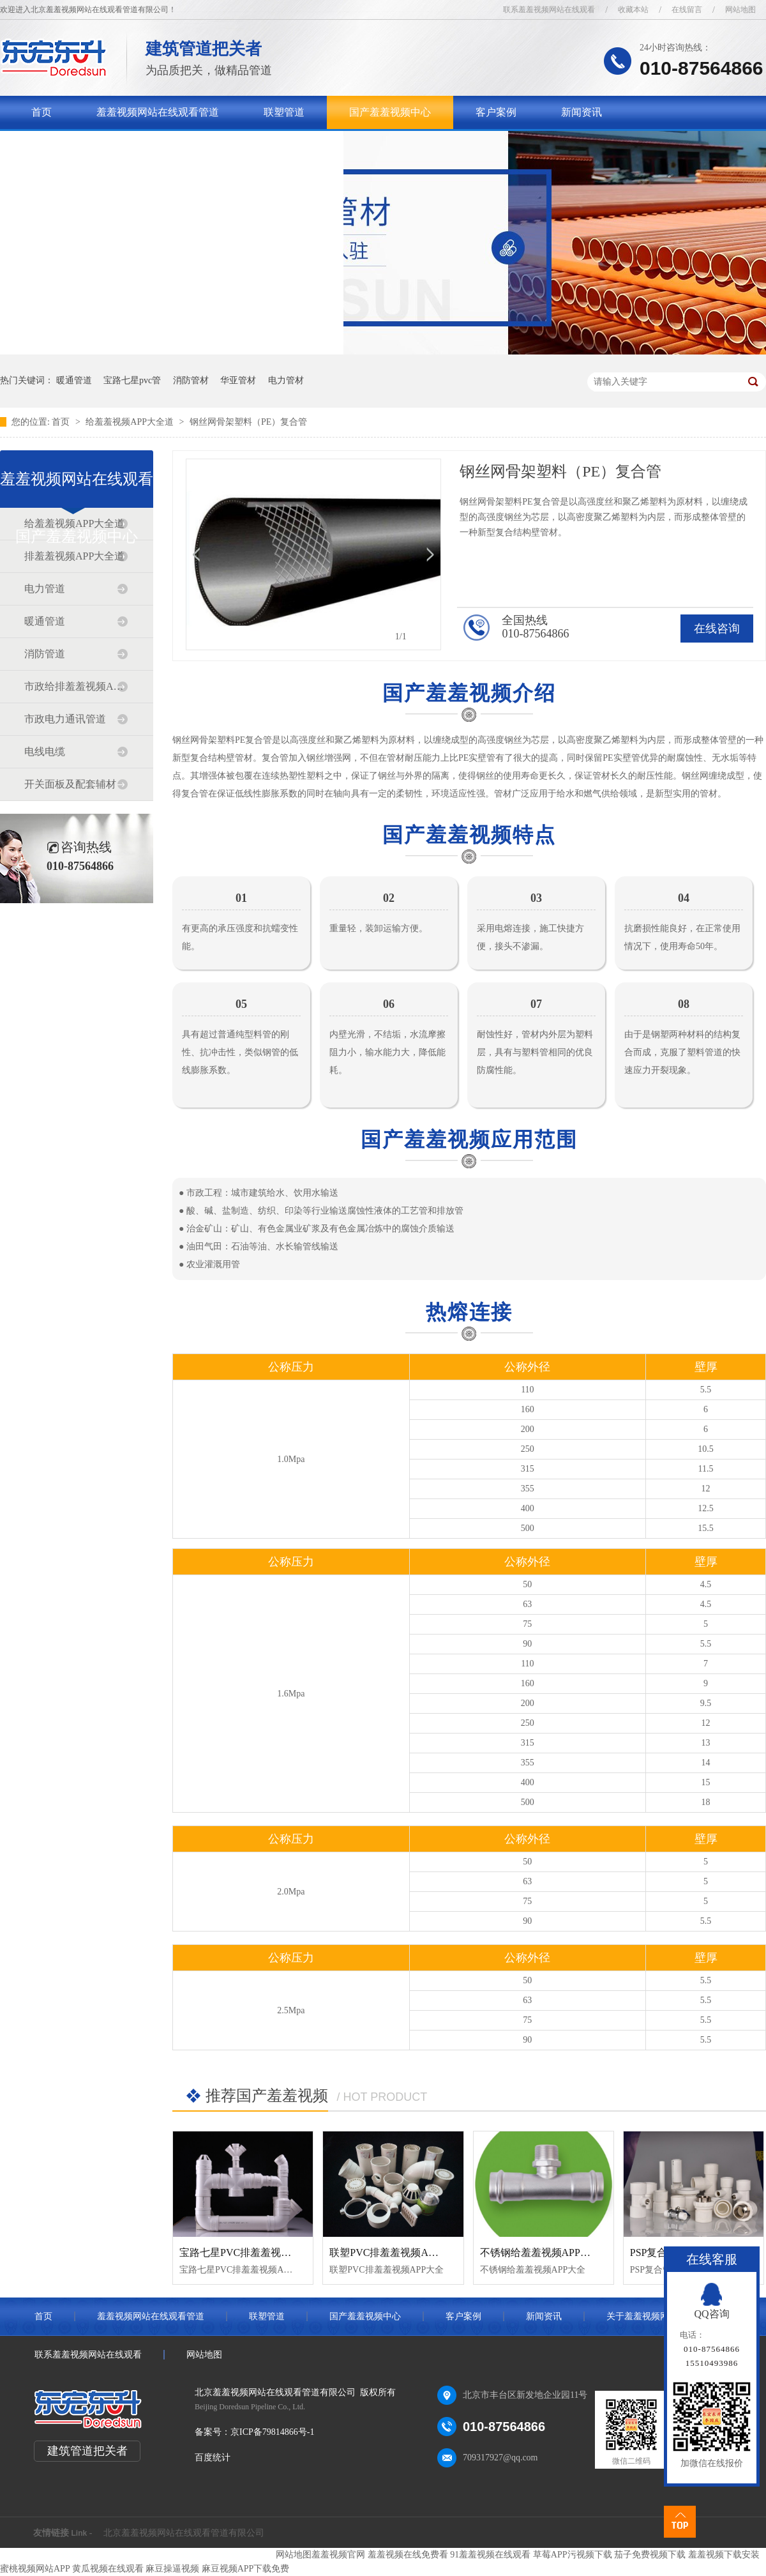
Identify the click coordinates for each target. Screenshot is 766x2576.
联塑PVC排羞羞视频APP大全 (394, 2252)
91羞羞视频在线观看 (490, 2554)
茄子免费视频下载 (650, 2554)
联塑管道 (284, 112)
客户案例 (496, 112)
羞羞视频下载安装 (724, 2554)
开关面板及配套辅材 (70, 784)
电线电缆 (44, 751)
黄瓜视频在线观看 (108, 2568)
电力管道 (44, 588)
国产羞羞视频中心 (390, 112)
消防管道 (44, 653)
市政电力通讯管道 (65, 718)
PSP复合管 (654, 2252)
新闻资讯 (581, 112)
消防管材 (191, 380)
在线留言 (687, 9)
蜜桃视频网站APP (35, 2568)
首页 (41, 112)
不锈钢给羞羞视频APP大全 (540, 2252)
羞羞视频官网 (338, 2554)
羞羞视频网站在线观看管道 (157, 112)
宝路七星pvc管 (132, 380)
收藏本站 (633, 9)
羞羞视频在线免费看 (408, 2554)
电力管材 (286, 380)
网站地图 (740, 9)
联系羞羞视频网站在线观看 (549, 9)
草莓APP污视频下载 (572, 2554)
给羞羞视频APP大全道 (131, 422)
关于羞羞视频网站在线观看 (92, 145)
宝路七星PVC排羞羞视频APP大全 (254, 2252)
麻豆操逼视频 (172, 2568)
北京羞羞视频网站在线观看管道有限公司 (183, 2533)
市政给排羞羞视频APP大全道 (76, 686)
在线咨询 (717, 628)
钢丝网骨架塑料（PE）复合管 (248, 422)
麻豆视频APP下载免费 (246, 2568)
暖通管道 (74, 380)
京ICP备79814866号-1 (272, 2432)
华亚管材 (238, 380)
